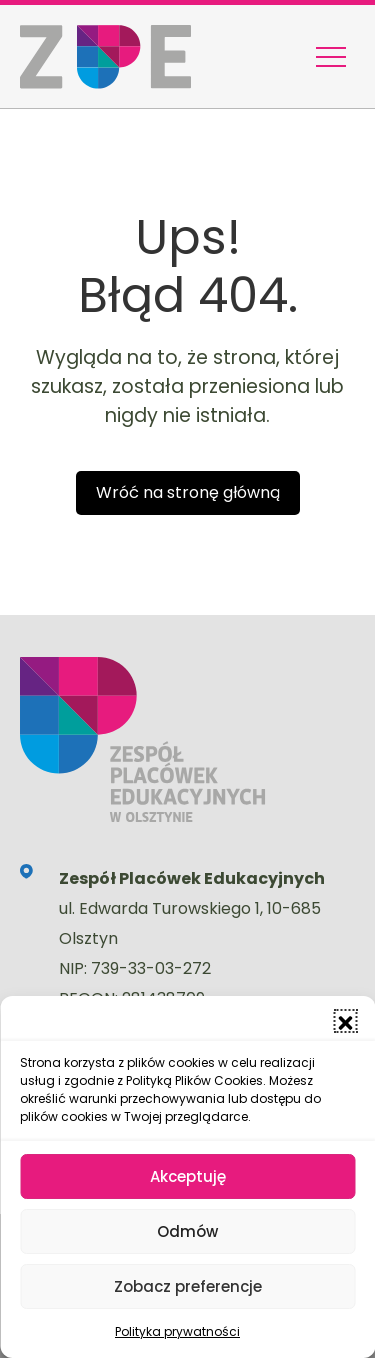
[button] (345, 1021)
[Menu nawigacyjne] (331, 57)
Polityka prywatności (177, 1331)
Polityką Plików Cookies (194, 1080)
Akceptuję (188, 1176)
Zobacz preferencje (188, 1286)
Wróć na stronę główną (188, 492)
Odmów (187, 1231)
